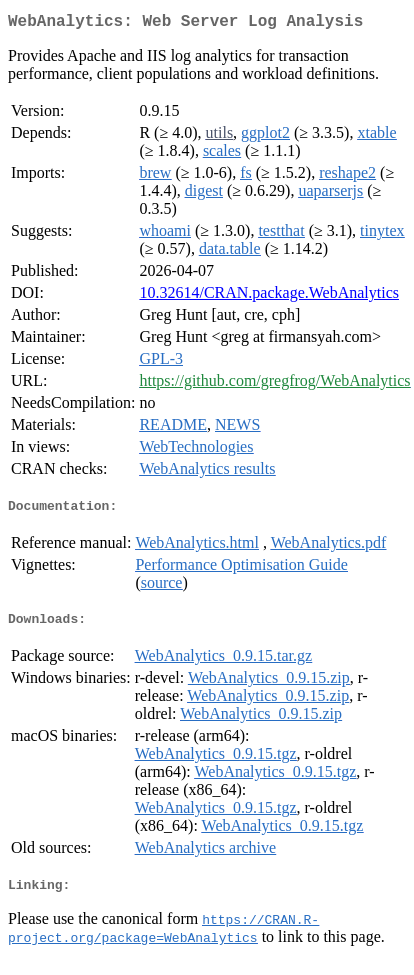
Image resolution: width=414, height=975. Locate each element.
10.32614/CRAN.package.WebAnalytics (269, 296)
